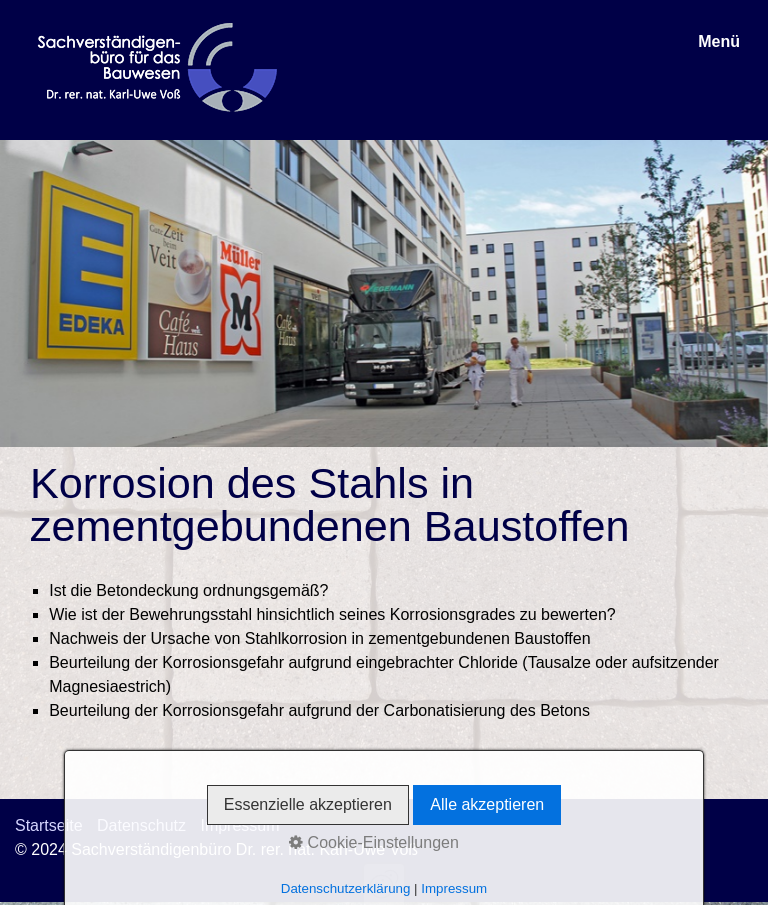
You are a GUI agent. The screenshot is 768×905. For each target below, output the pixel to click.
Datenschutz (141, 825)
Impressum (239, 825)
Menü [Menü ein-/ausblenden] (719, 41)
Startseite (49, 825)
